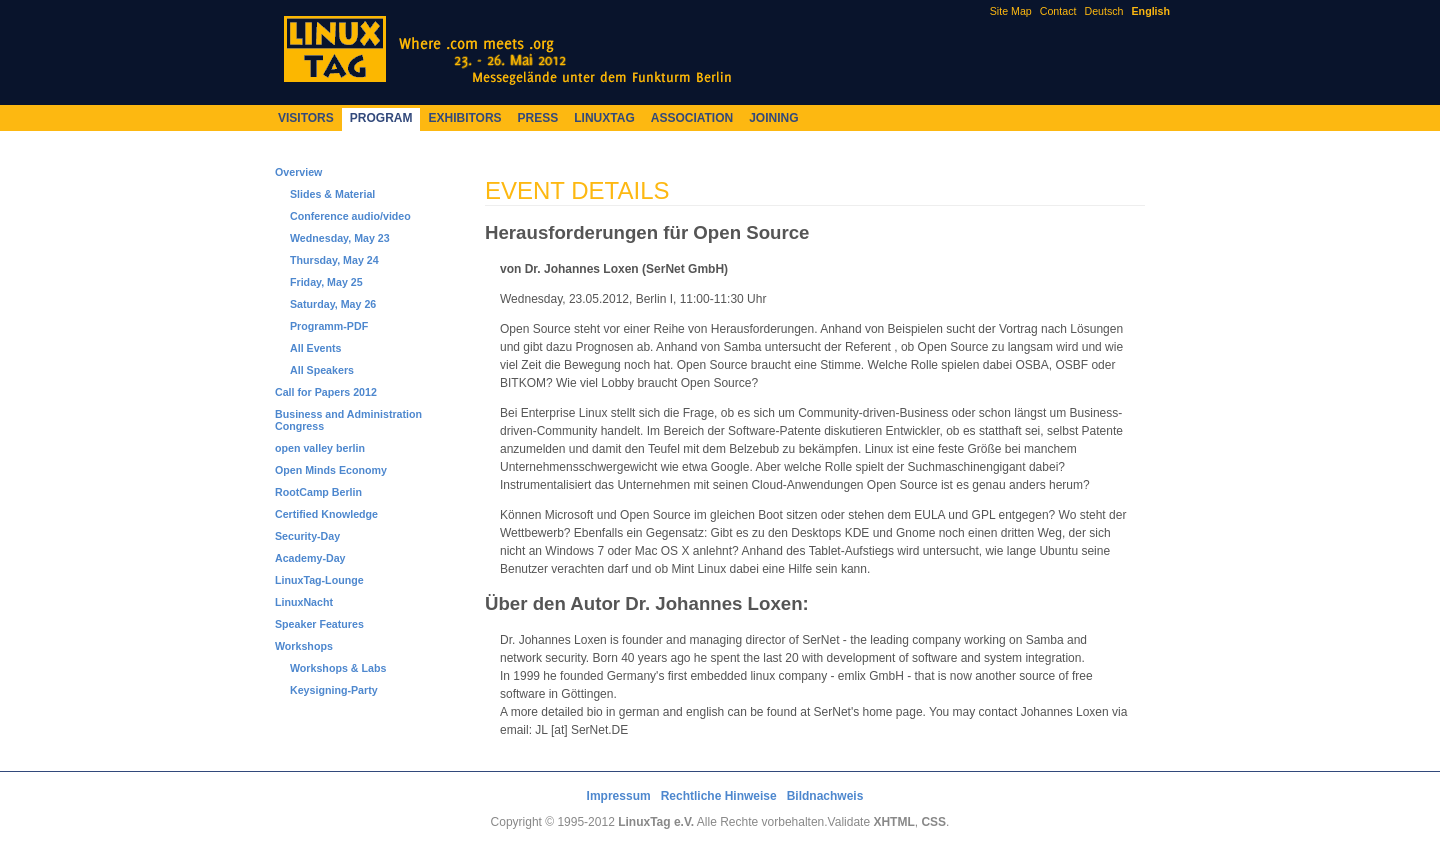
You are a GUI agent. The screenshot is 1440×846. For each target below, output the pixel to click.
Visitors (306, 118)
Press (538, 118)
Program (381, 118)
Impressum (619, 796)
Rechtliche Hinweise (719, 796)
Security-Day (307, 536)
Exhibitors (464, 118)
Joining (773, 118)
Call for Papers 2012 (326, 392)
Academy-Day (310, 558)
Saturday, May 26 (333, 304)
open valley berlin (320, 448)
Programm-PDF (329, 326)
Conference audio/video (350, 216)
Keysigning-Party (334, 690)
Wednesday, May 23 (340, 238)
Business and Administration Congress (348, 420)
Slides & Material (332, 194)
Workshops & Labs (338, 668)
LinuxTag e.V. (656, 822)
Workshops (304, 646)
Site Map (1011, 11)
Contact (1058, 11)
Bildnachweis (825, 796)
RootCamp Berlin (318, 492)
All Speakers (322, 370)
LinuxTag (604, 118)
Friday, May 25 (326, 282)
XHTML (893, 822)
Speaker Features (319, 624)
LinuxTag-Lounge (319, 580)
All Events (316, 348)
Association (692, 118)
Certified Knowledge (326, 514)
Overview (298, 172)
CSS (933, 822)
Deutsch (1103, 11)
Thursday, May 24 (334, 260)
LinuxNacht (304, 602)
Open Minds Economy (331, 470)
